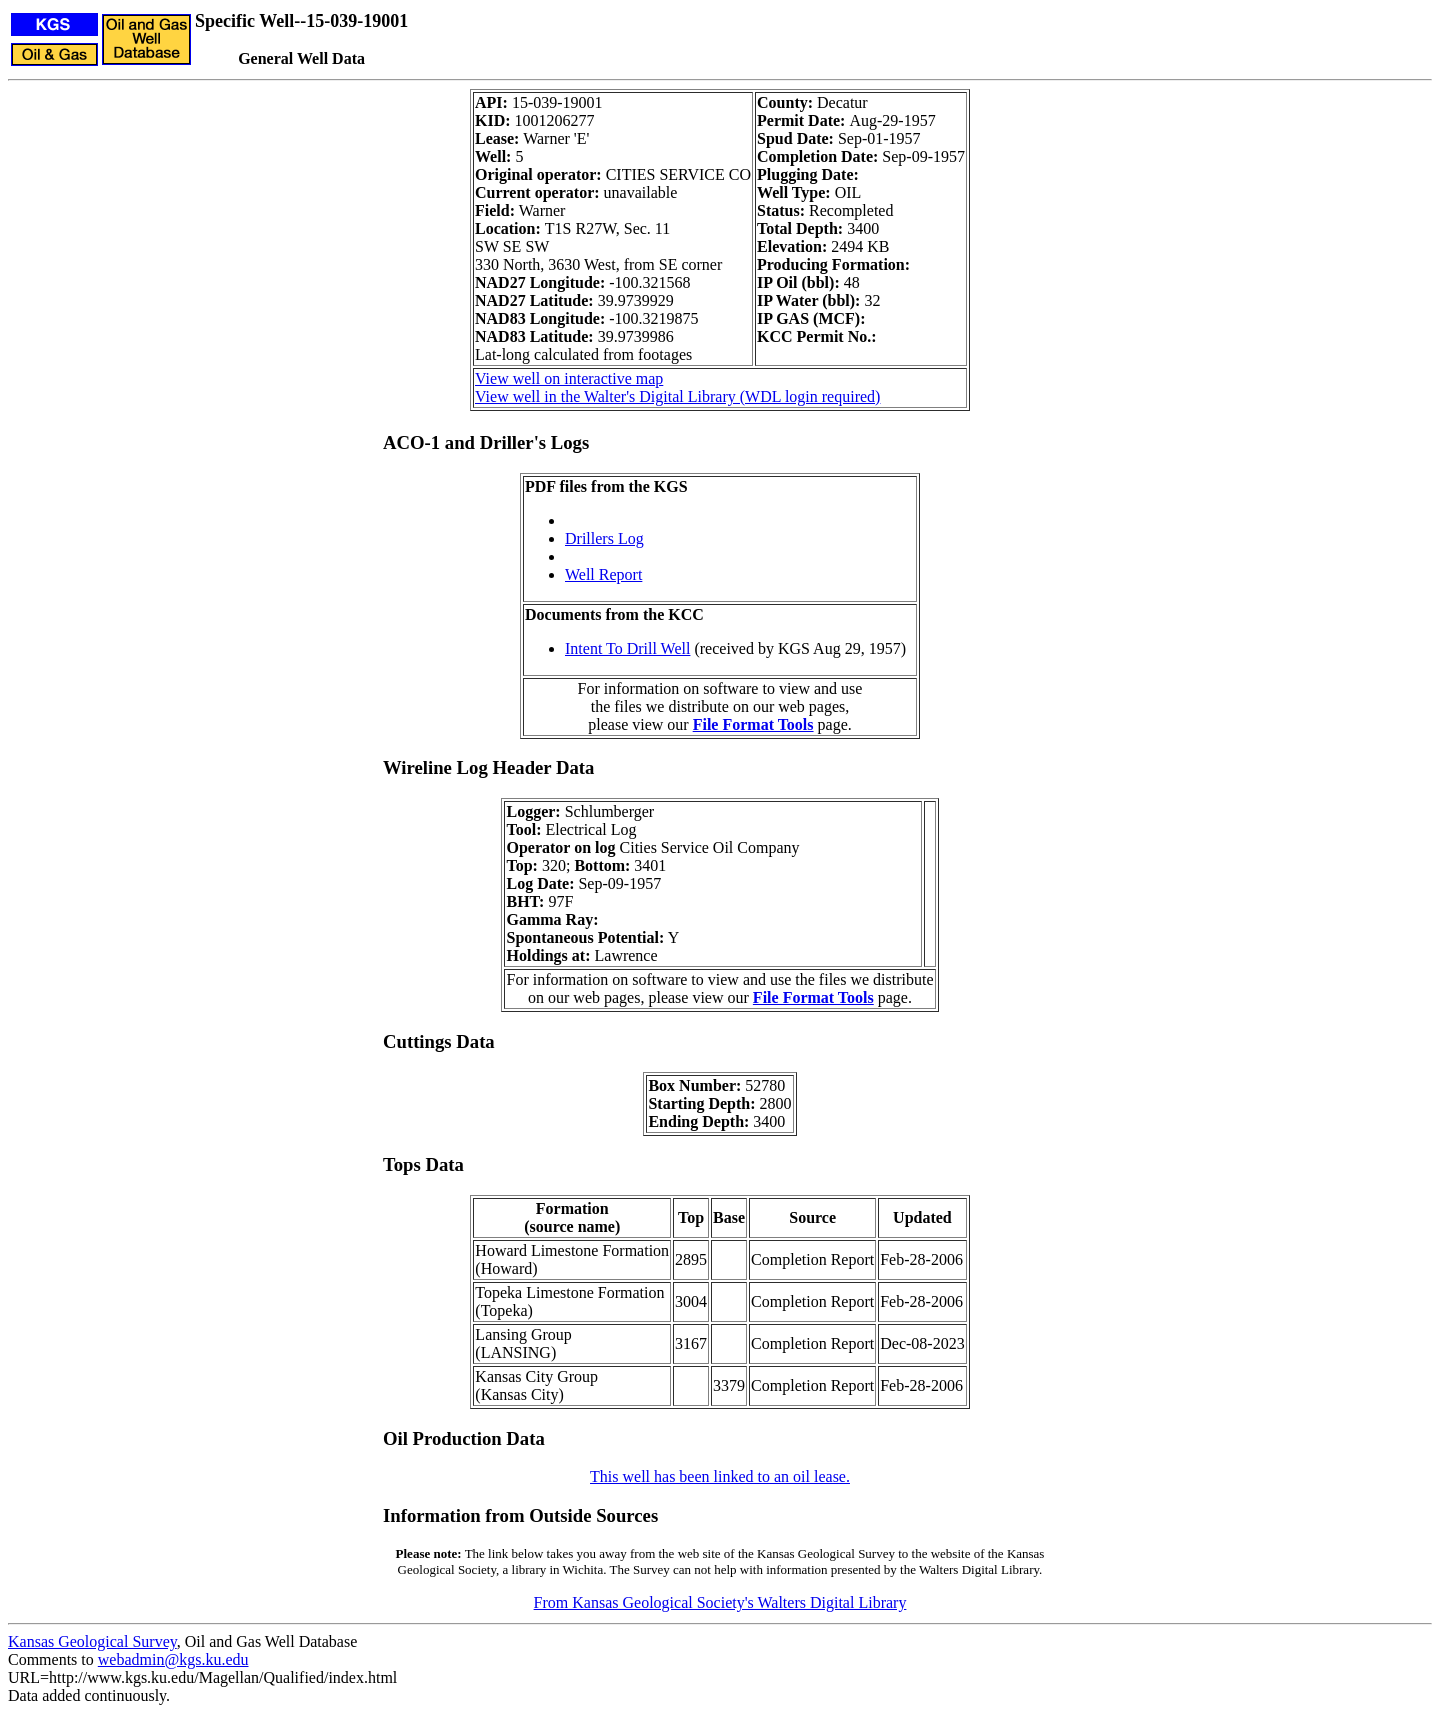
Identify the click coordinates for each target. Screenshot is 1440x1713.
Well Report (603, 574)
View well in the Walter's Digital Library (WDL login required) (677, 396)
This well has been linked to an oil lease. (720, 1476)
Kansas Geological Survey (92, 1641)
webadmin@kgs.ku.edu (173, 1659)
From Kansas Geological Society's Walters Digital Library (720, 1602)
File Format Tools (753, 724)
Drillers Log (604, 538)
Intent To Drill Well (627, 648)
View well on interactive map (569, 378)
